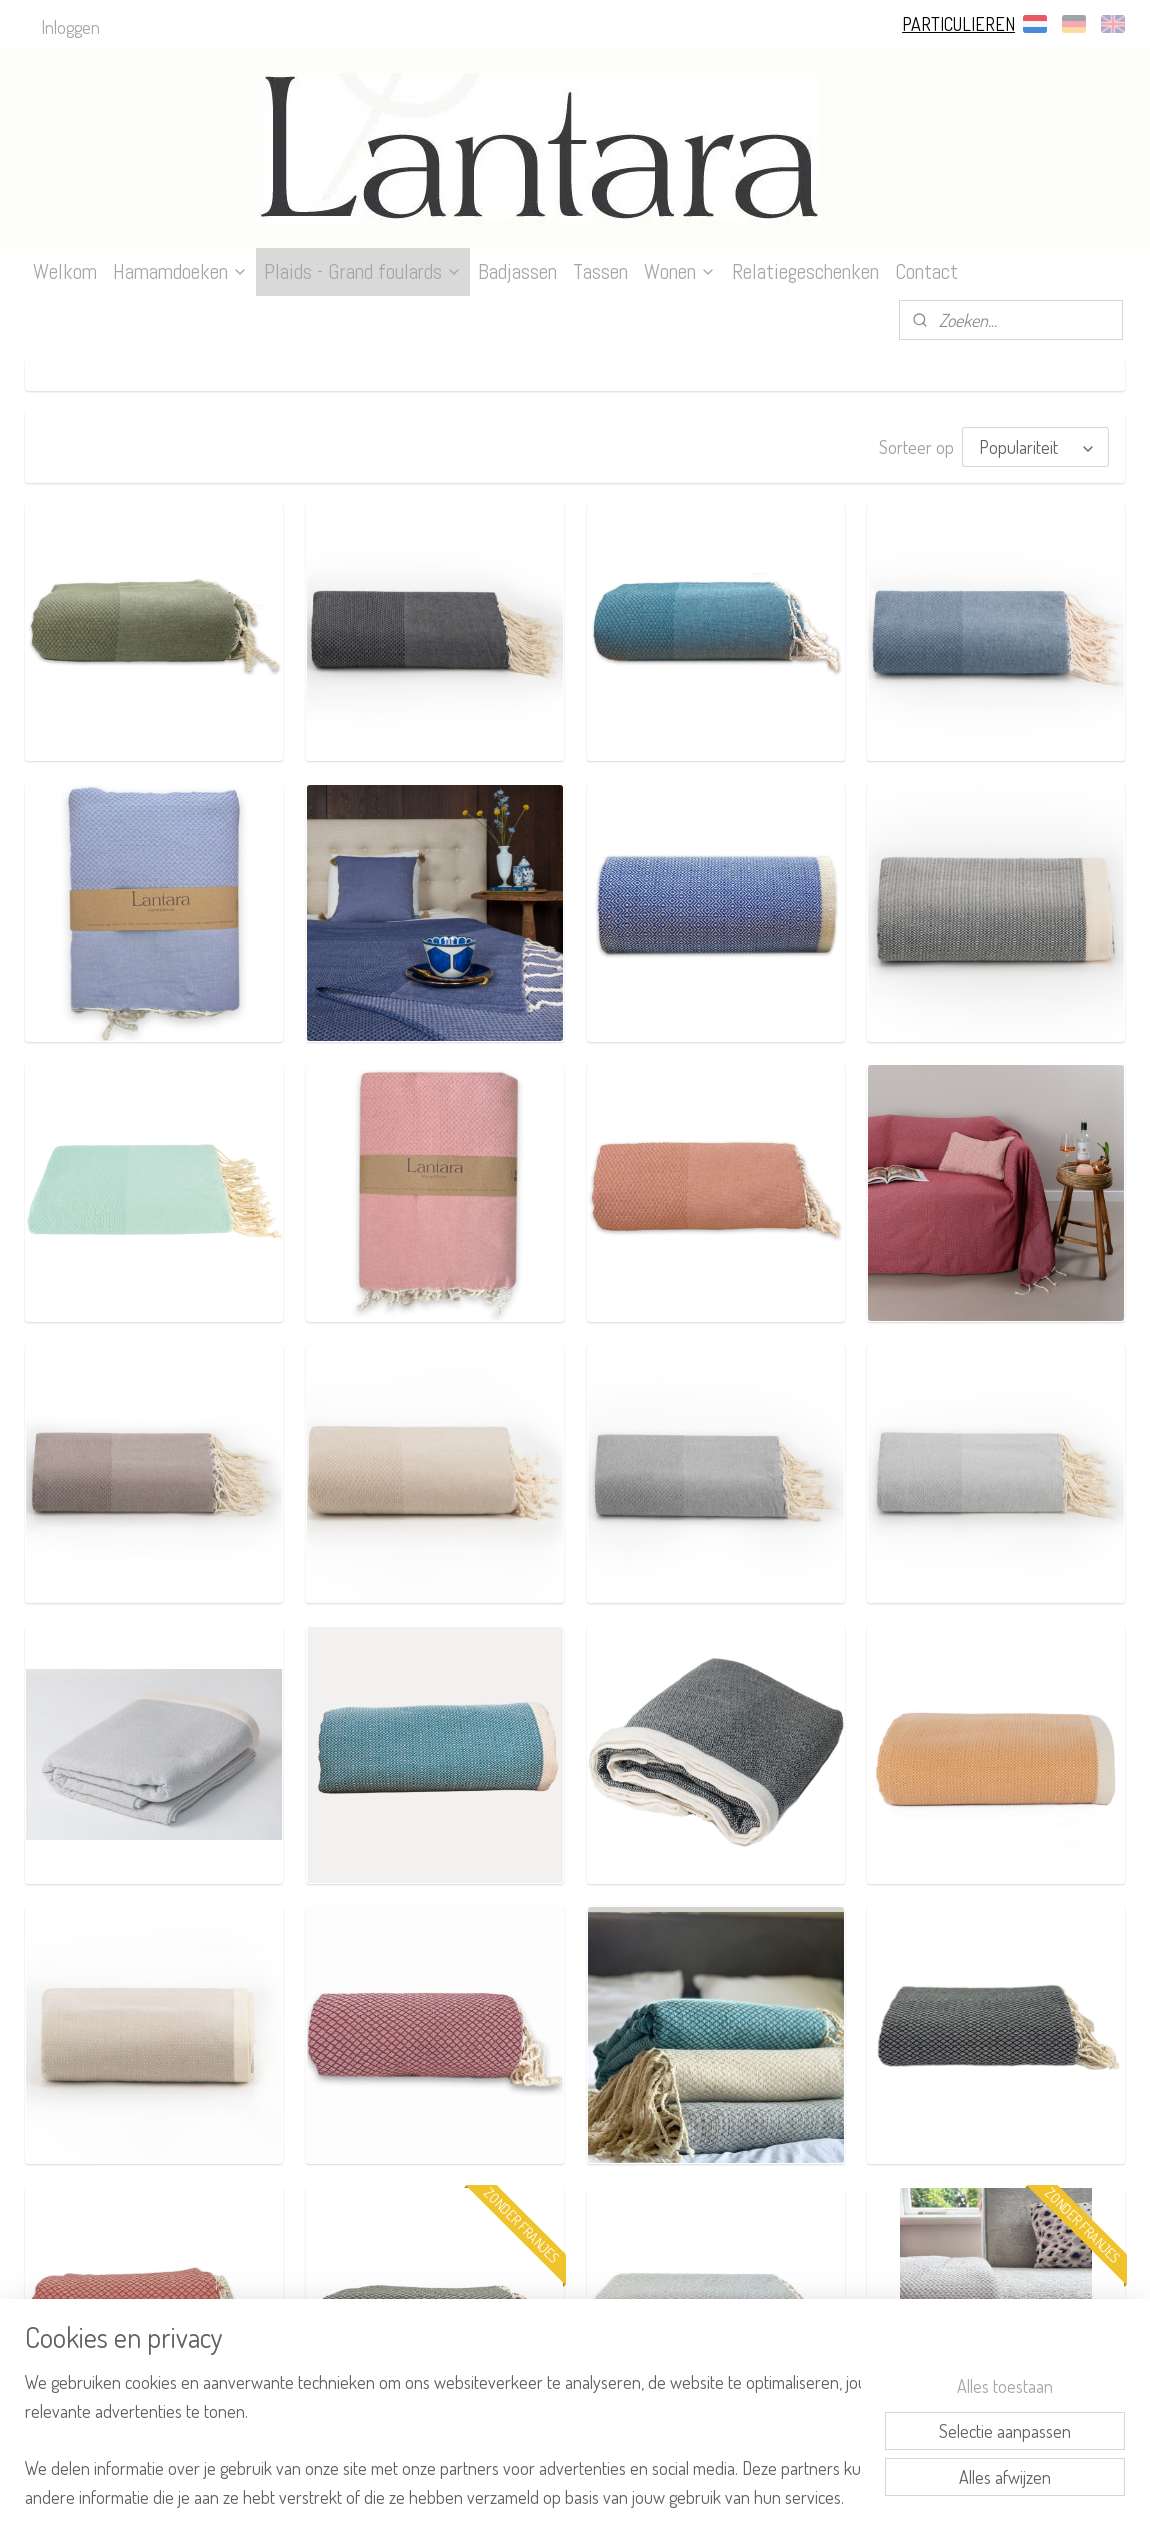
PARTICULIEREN (958, 24)
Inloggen (70, 27)
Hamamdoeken (180, 271)
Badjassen (517, 271)
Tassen (600, 271)
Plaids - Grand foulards (363, 271)
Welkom (65, 271)
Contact (926, 271)
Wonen (680, 271)
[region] (443, 2437)
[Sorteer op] (1035, 447)
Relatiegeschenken (805, 271)
